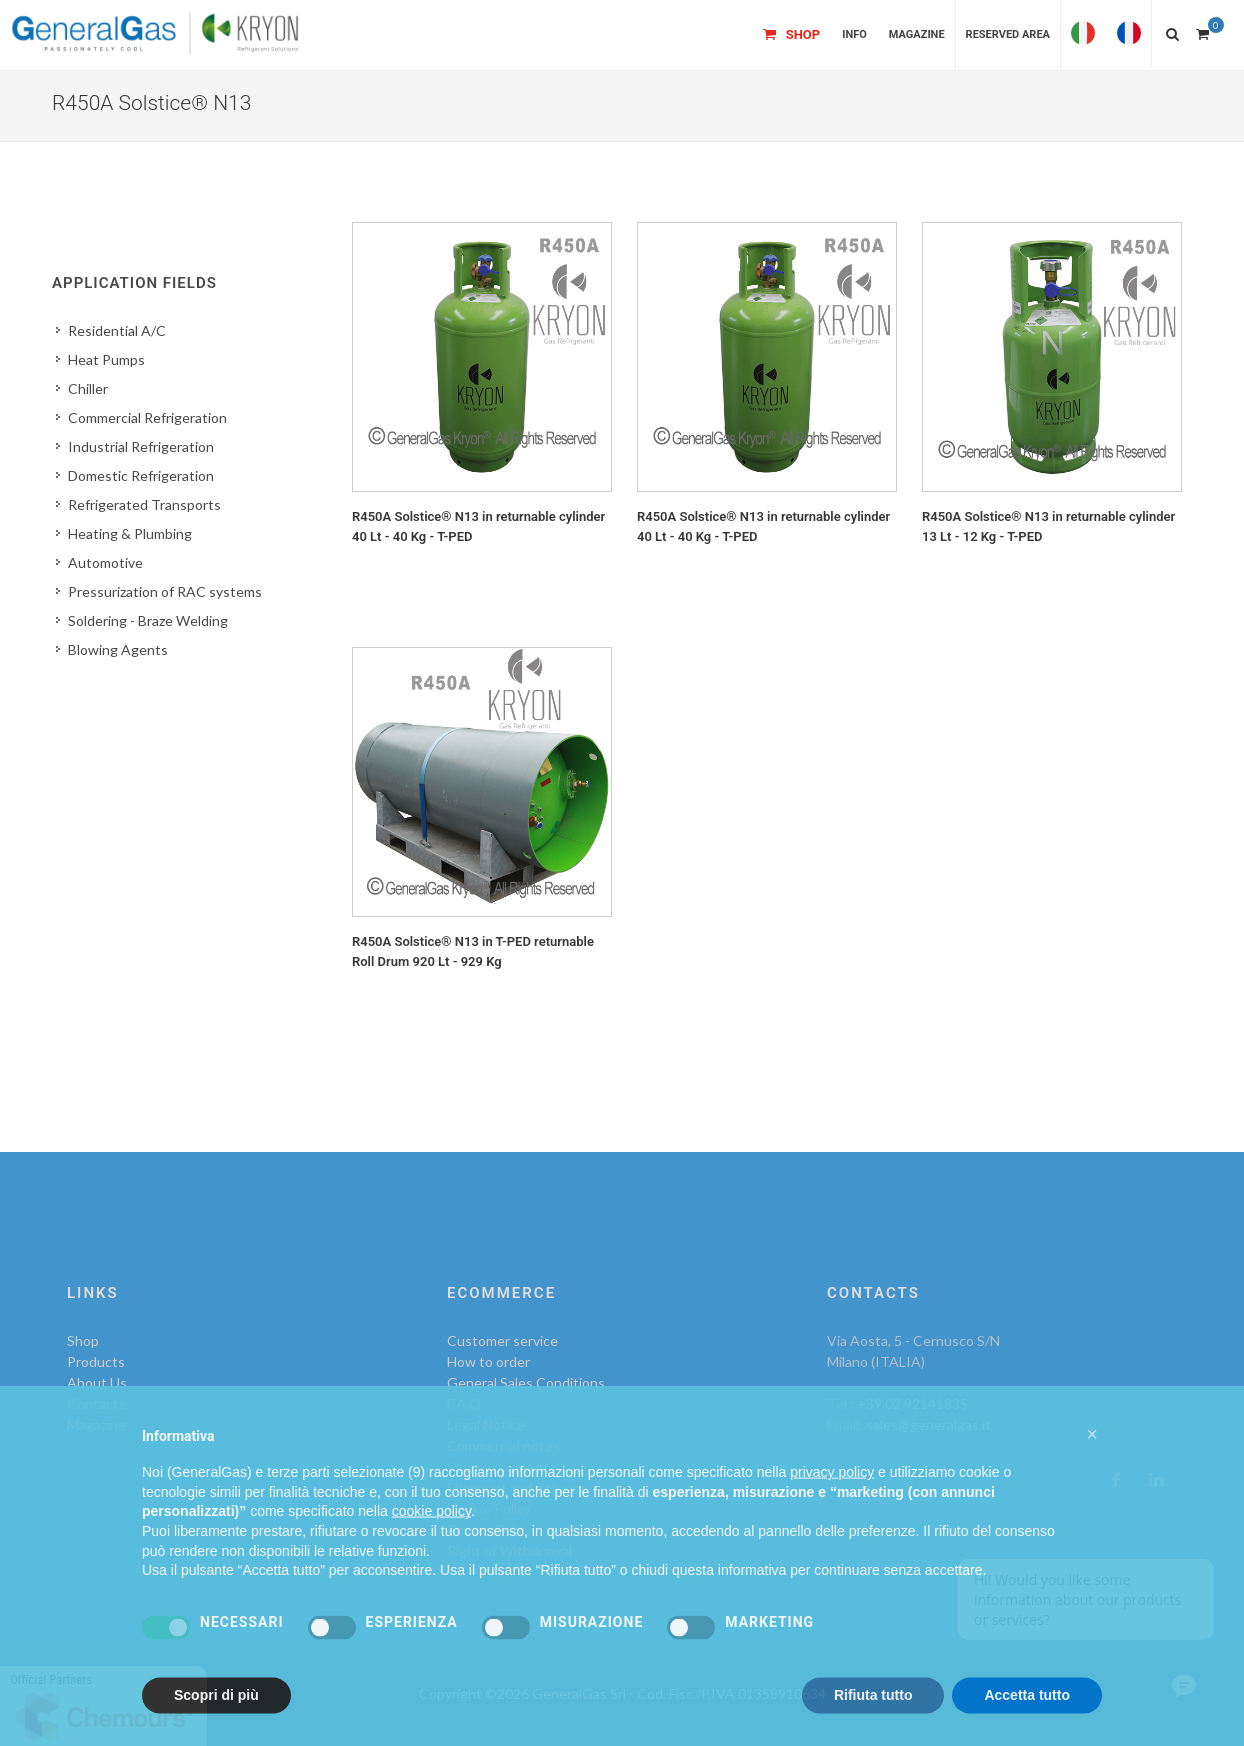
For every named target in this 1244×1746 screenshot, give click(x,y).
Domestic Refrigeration (141, 475)
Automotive (105, 562)
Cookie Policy (489, 1508)
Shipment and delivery (516, 1487)
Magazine (96, 1424)
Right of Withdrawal (509, 1550)
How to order (488, 1361)
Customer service (502, 1340)
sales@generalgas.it (928, 1424)
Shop (83, 1340)
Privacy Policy (489, 1529)
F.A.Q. (465, 1403)
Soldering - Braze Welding (148, 620)
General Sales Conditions (526, 1382)
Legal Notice (486, 1424)
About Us (97, 1382)
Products (96, 1361)
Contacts (96, 1403)
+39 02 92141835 (912, 1403)
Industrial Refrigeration (141, 446)
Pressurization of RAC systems (165, 591)
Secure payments (501, 1466)
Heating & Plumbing (130, 533)
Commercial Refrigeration (147, 417)
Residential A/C (117, 330)
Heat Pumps (106, 359)
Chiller (88, 388)
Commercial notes (503, 1445)
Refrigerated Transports (144, 504)
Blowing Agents (118, 649)
